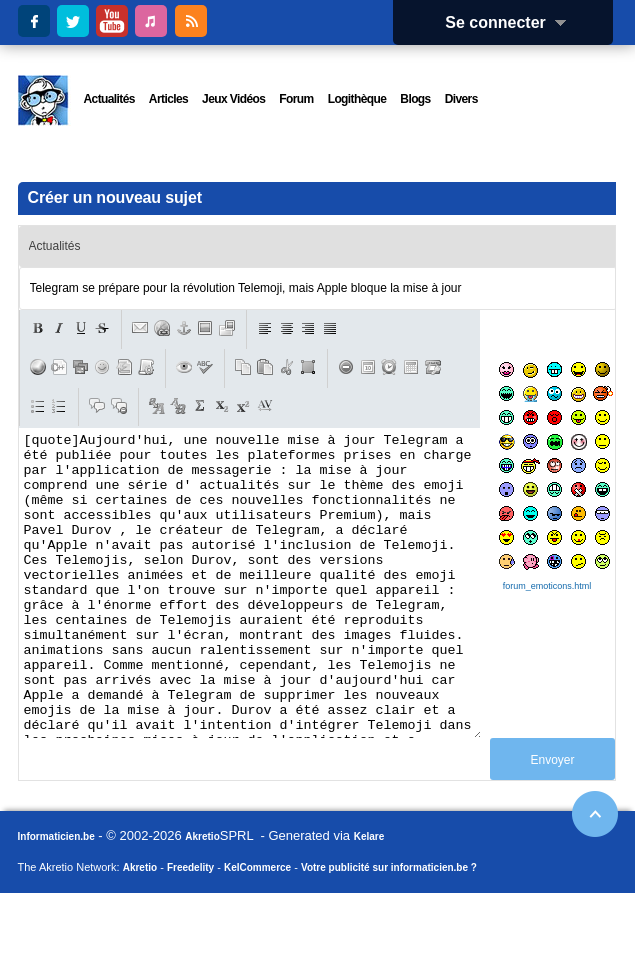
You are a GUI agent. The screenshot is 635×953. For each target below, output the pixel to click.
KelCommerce (257, 927)
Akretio (202, 896)
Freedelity (190, 927)
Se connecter (512, 22)
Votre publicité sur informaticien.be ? (389, 927)
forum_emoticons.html (547, 586)
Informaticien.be (56, 896)
